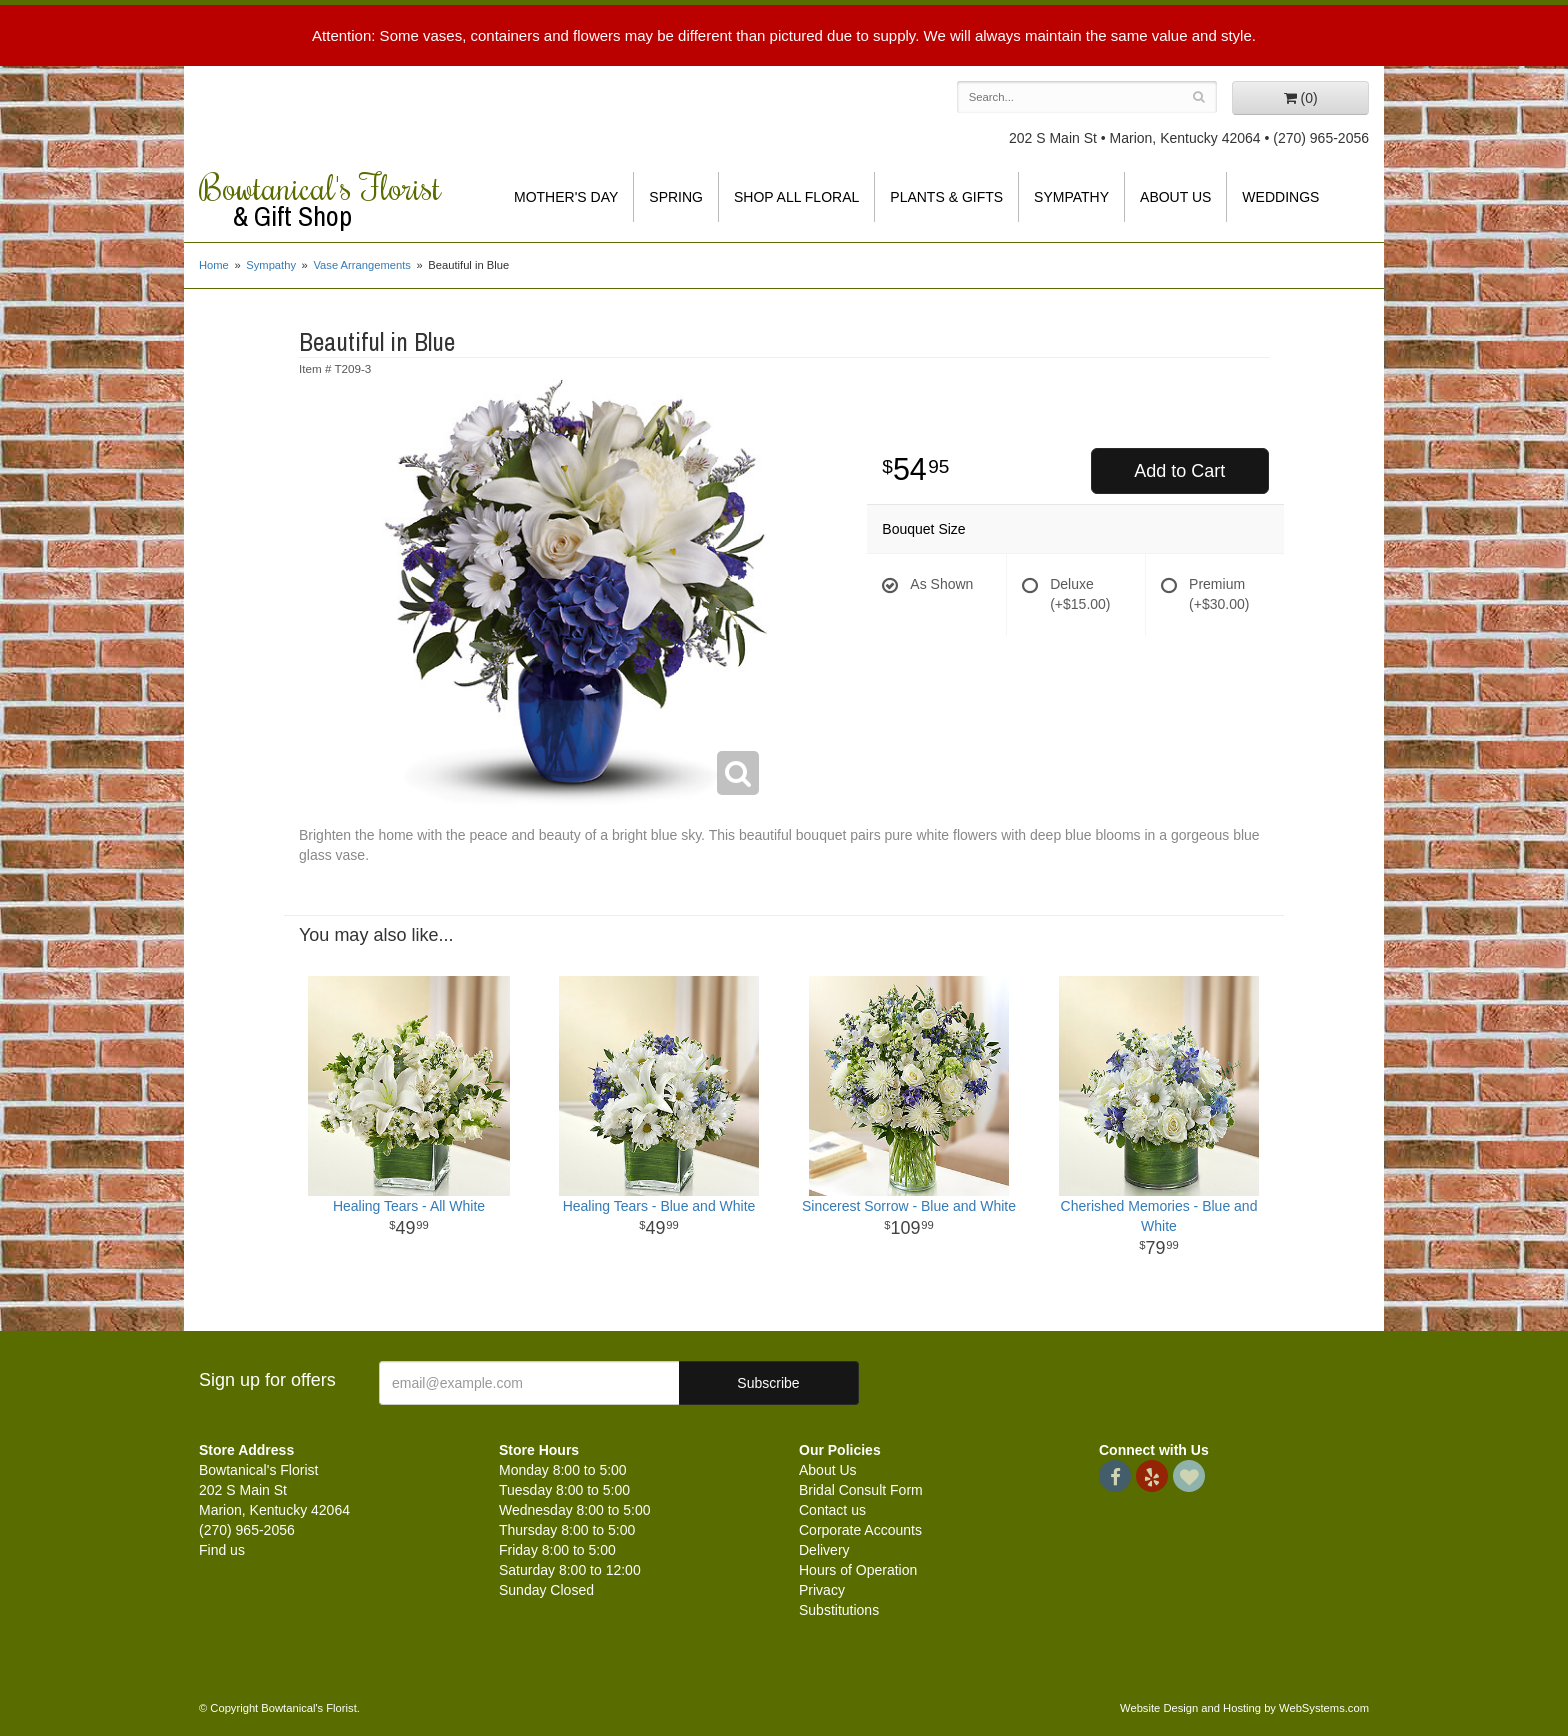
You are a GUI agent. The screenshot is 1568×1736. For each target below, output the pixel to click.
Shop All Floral (796, 197)
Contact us (832, 1510)
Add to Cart (1179, 471)
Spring (676, 197)
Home (214, 265)
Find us (222, 1550)
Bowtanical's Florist (334, 200)
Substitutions (839, 1610)
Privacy (822, 1590)
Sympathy (1071, 197)
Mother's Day (566, 197)
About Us (1175, 197)
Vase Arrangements (361, 265)
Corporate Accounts (860, 1530)
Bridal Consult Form (861, 1490)
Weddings (1280, 197)
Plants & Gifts (946, 197)
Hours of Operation (858, 1570)
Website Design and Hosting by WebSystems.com (1244, 1708)
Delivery (824, 1550)
